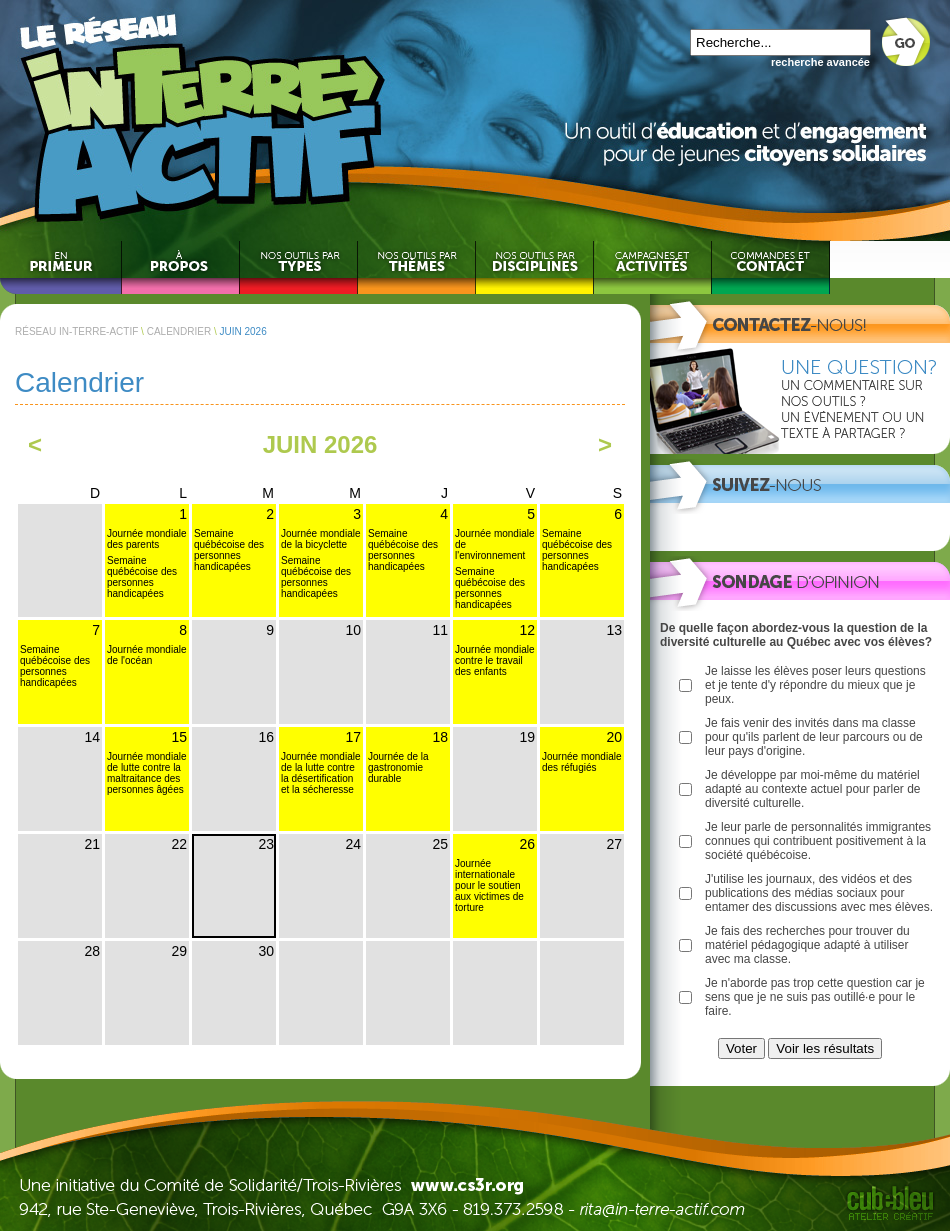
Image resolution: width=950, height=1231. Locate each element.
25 (440, 844)
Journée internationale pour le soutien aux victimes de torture (489, 885)
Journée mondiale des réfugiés (582, 762)
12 (527, 630)
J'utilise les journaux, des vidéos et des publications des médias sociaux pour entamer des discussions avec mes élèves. (819, 893)
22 (179, 844)
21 (92, 844)
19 (527, 737)
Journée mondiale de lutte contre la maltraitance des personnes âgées (147, 773)
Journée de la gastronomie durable (398, 767)
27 (614, 844)
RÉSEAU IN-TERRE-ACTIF (76, 331)
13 (614, 630)
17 (353, 737)
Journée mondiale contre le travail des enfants (495, 660)
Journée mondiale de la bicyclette (321, 539)
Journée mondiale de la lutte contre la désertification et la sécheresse (321, 773)
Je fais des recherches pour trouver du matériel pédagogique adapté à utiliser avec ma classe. (807, 945)
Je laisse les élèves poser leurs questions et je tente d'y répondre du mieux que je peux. (815, 685)
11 (440, 630)
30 (266, 951)
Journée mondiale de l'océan (147, 655)
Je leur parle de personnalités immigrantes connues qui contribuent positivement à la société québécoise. (818, 841)
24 (353, 844)
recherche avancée (820, 62)
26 (527, 844)
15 (179, 737)
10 (353, 630)
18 (440, 737)
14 (92, 737)
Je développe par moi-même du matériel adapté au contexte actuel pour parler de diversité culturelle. (812, 789)
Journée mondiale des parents (147, 539)
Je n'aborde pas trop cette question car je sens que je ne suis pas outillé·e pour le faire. (815, 997)
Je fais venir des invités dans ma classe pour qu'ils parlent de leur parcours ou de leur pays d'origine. (814, 737)
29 (179, 951)
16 (266, 737)
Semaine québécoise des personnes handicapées (142, 577)
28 (92, 951)
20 (614, 737)
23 (266, 844)
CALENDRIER (179, 331)
